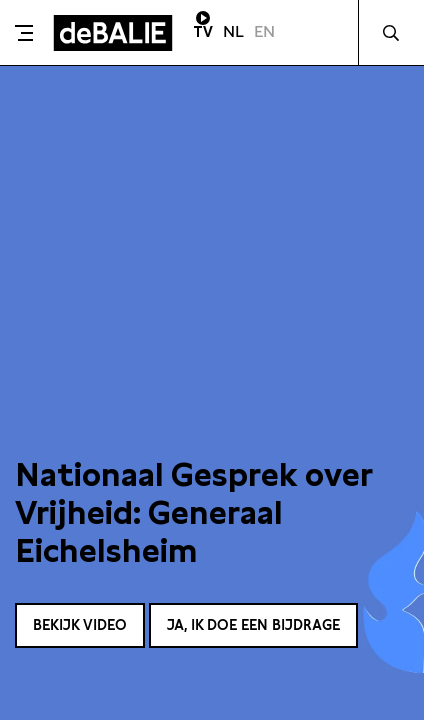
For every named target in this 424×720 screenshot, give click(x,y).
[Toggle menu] (24, 33)
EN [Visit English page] (264, 31)
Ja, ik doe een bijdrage (253, 625)
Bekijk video (80, 625)
